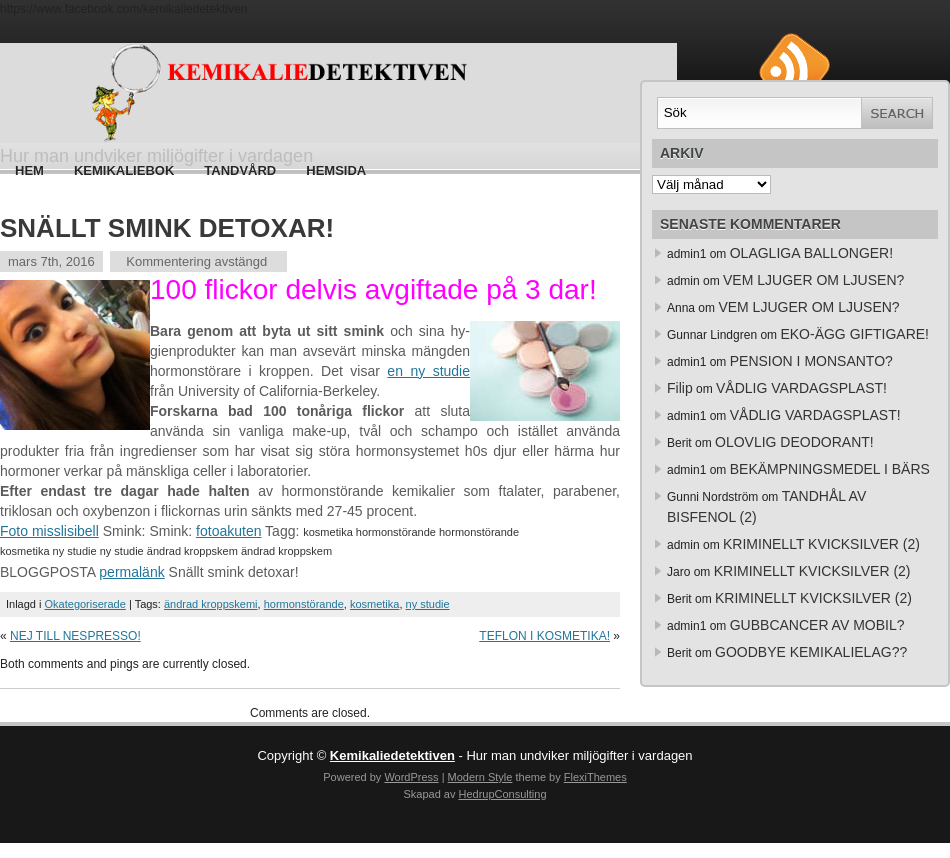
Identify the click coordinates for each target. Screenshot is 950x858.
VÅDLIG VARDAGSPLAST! (801, 388)
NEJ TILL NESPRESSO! (75, 636)
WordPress (411, 777)
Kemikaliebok (124, 170)
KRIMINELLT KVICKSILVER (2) (821, 544)
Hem (29, 170)
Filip (680, 388)
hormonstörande (304, 604)
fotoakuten (228, 531)
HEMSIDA (336, 170)
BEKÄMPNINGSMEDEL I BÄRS (830, 469)
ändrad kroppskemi (211, 604)
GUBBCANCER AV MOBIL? (817, 625)
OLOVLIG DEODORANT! (794, 442)
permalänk (131, 572)
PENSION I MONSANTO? (811, 361)
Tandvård (240, 170)
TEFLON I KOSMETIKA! (544, 636)
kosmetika (375, 604)
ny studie (428, 604)
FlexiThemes (595, 777)
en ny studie (428, 371)
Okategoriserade (85, 604)
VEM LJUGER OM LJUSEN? (813, 280)
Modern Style (480, 777)
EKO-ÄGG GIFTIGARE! (854, 334)
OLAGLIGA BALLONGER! (811, 253)
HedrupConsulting (502, 794)
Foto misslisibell (49, 531)
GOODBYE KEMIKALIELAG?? (811, 652)
